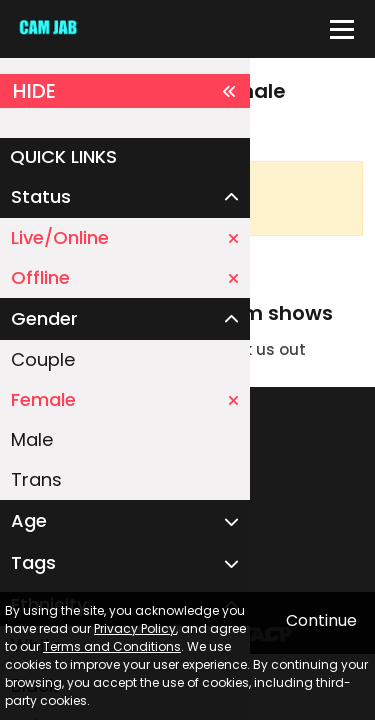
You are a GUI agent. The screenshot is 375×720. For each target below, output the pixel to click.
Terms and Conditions (112, 646)
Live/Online (125, 237)
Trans (36, 479)
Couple (43, 359)
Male (32, 439)
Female (125, 399)
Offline (125, 277)
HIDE (125, 91)
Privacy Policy (135, 628)
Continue (321, 620)
